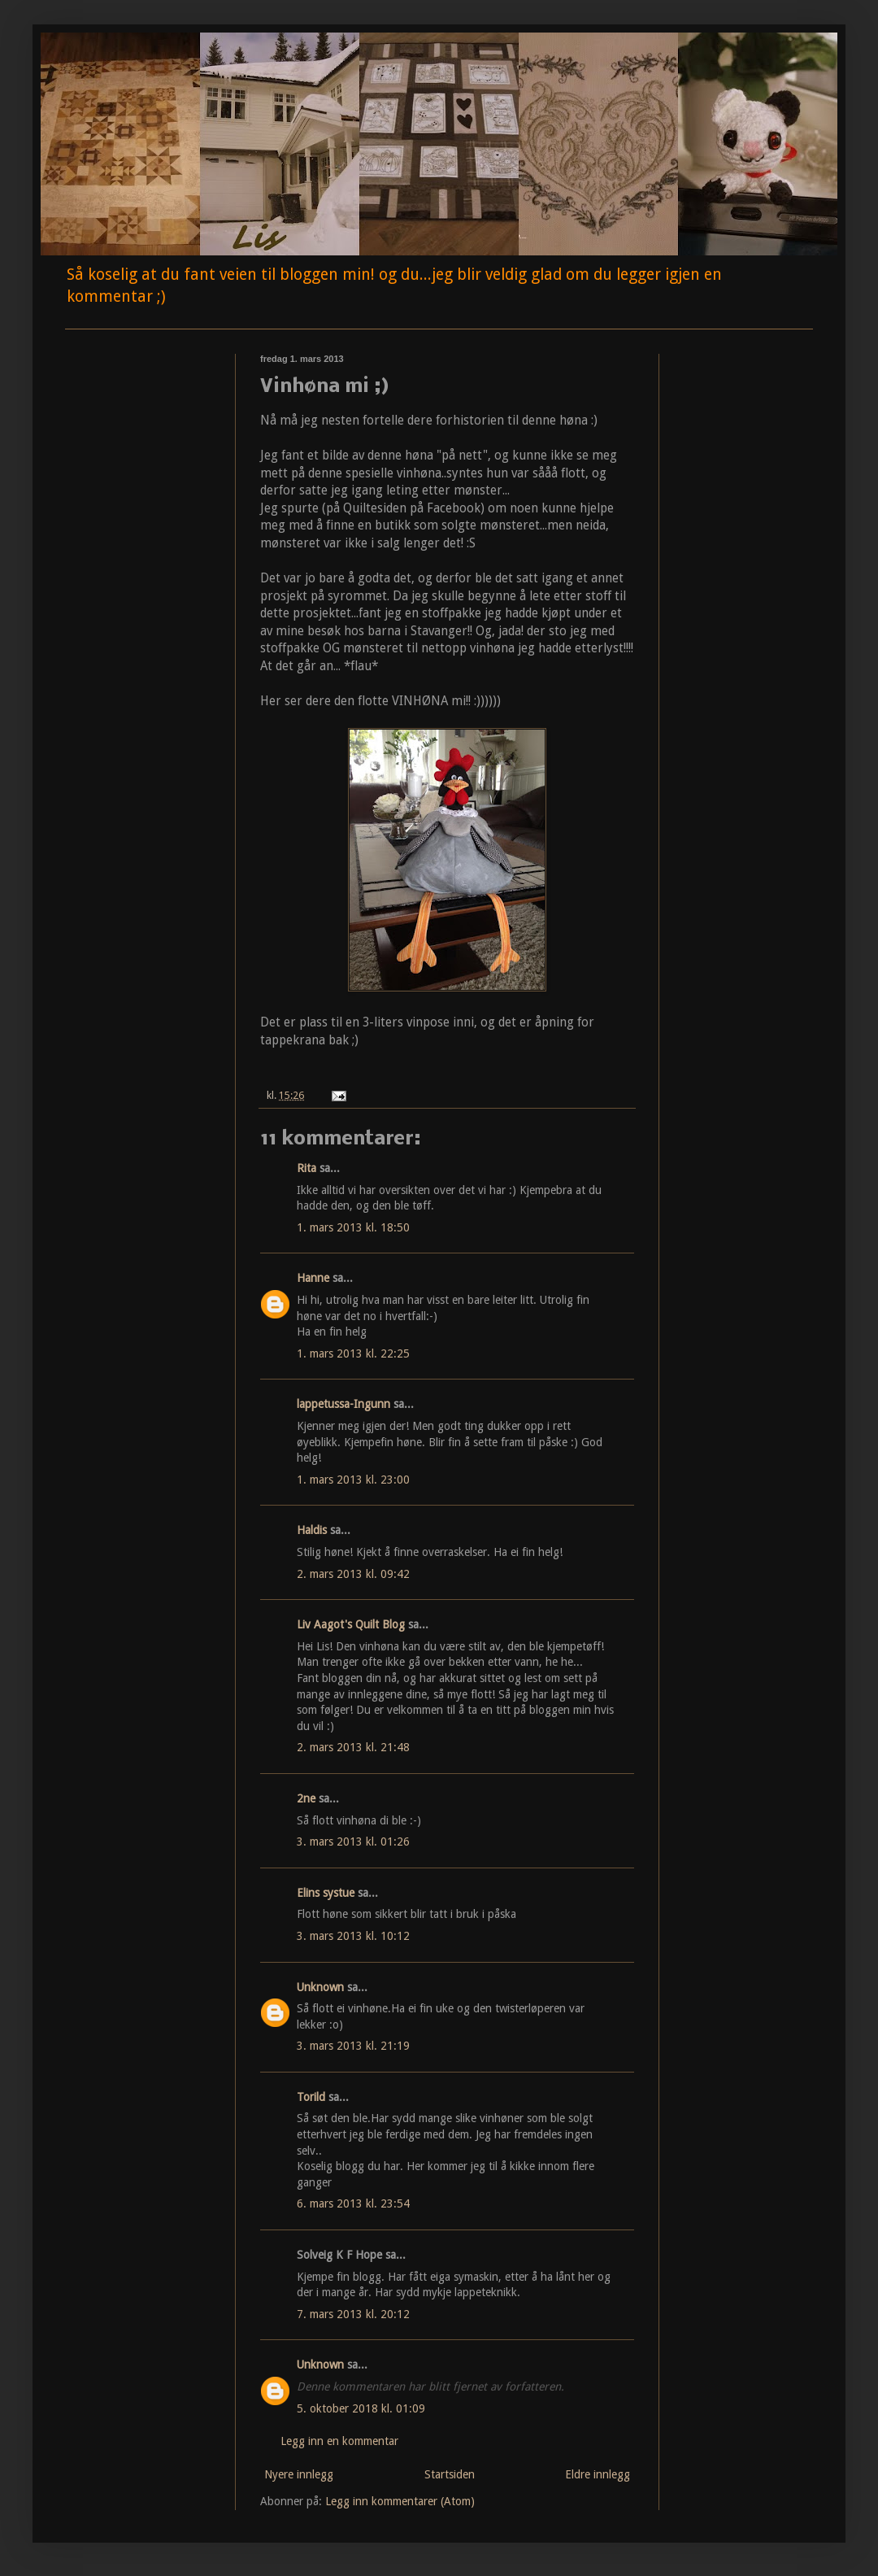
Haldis (312, 1529)
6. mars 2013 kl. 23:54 (353, 2203)
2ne (306, 1798)
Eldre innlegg (597, 2474)
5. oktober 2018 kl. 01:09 (361, 2408)
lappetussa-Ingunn (343, 1403)
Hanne (313, 1277)
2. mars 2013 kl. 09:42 (353, 1573)
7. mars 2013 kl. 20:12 (353, 2314)
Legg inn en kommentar (339, 2440)
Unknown (320, 1987)
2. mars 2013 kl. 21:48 (353, 1747)
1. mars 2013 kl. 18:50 (353, 1227)
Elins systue (325, 1892)
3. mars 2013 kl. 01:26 (353, 1841)
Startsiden (449, 2474)
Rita (306, 1168)
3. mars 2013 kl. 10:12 (353, 1935)
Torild (311, 2096)
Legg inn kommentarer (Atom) (400, 2501)
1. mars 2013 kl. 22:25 (353, 1353)
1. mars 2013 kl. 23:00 (353, 1479)
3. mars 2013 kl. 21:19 (353, 2045)
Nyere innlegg (298, 2474)
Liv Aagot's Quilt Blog (351, 1624)
